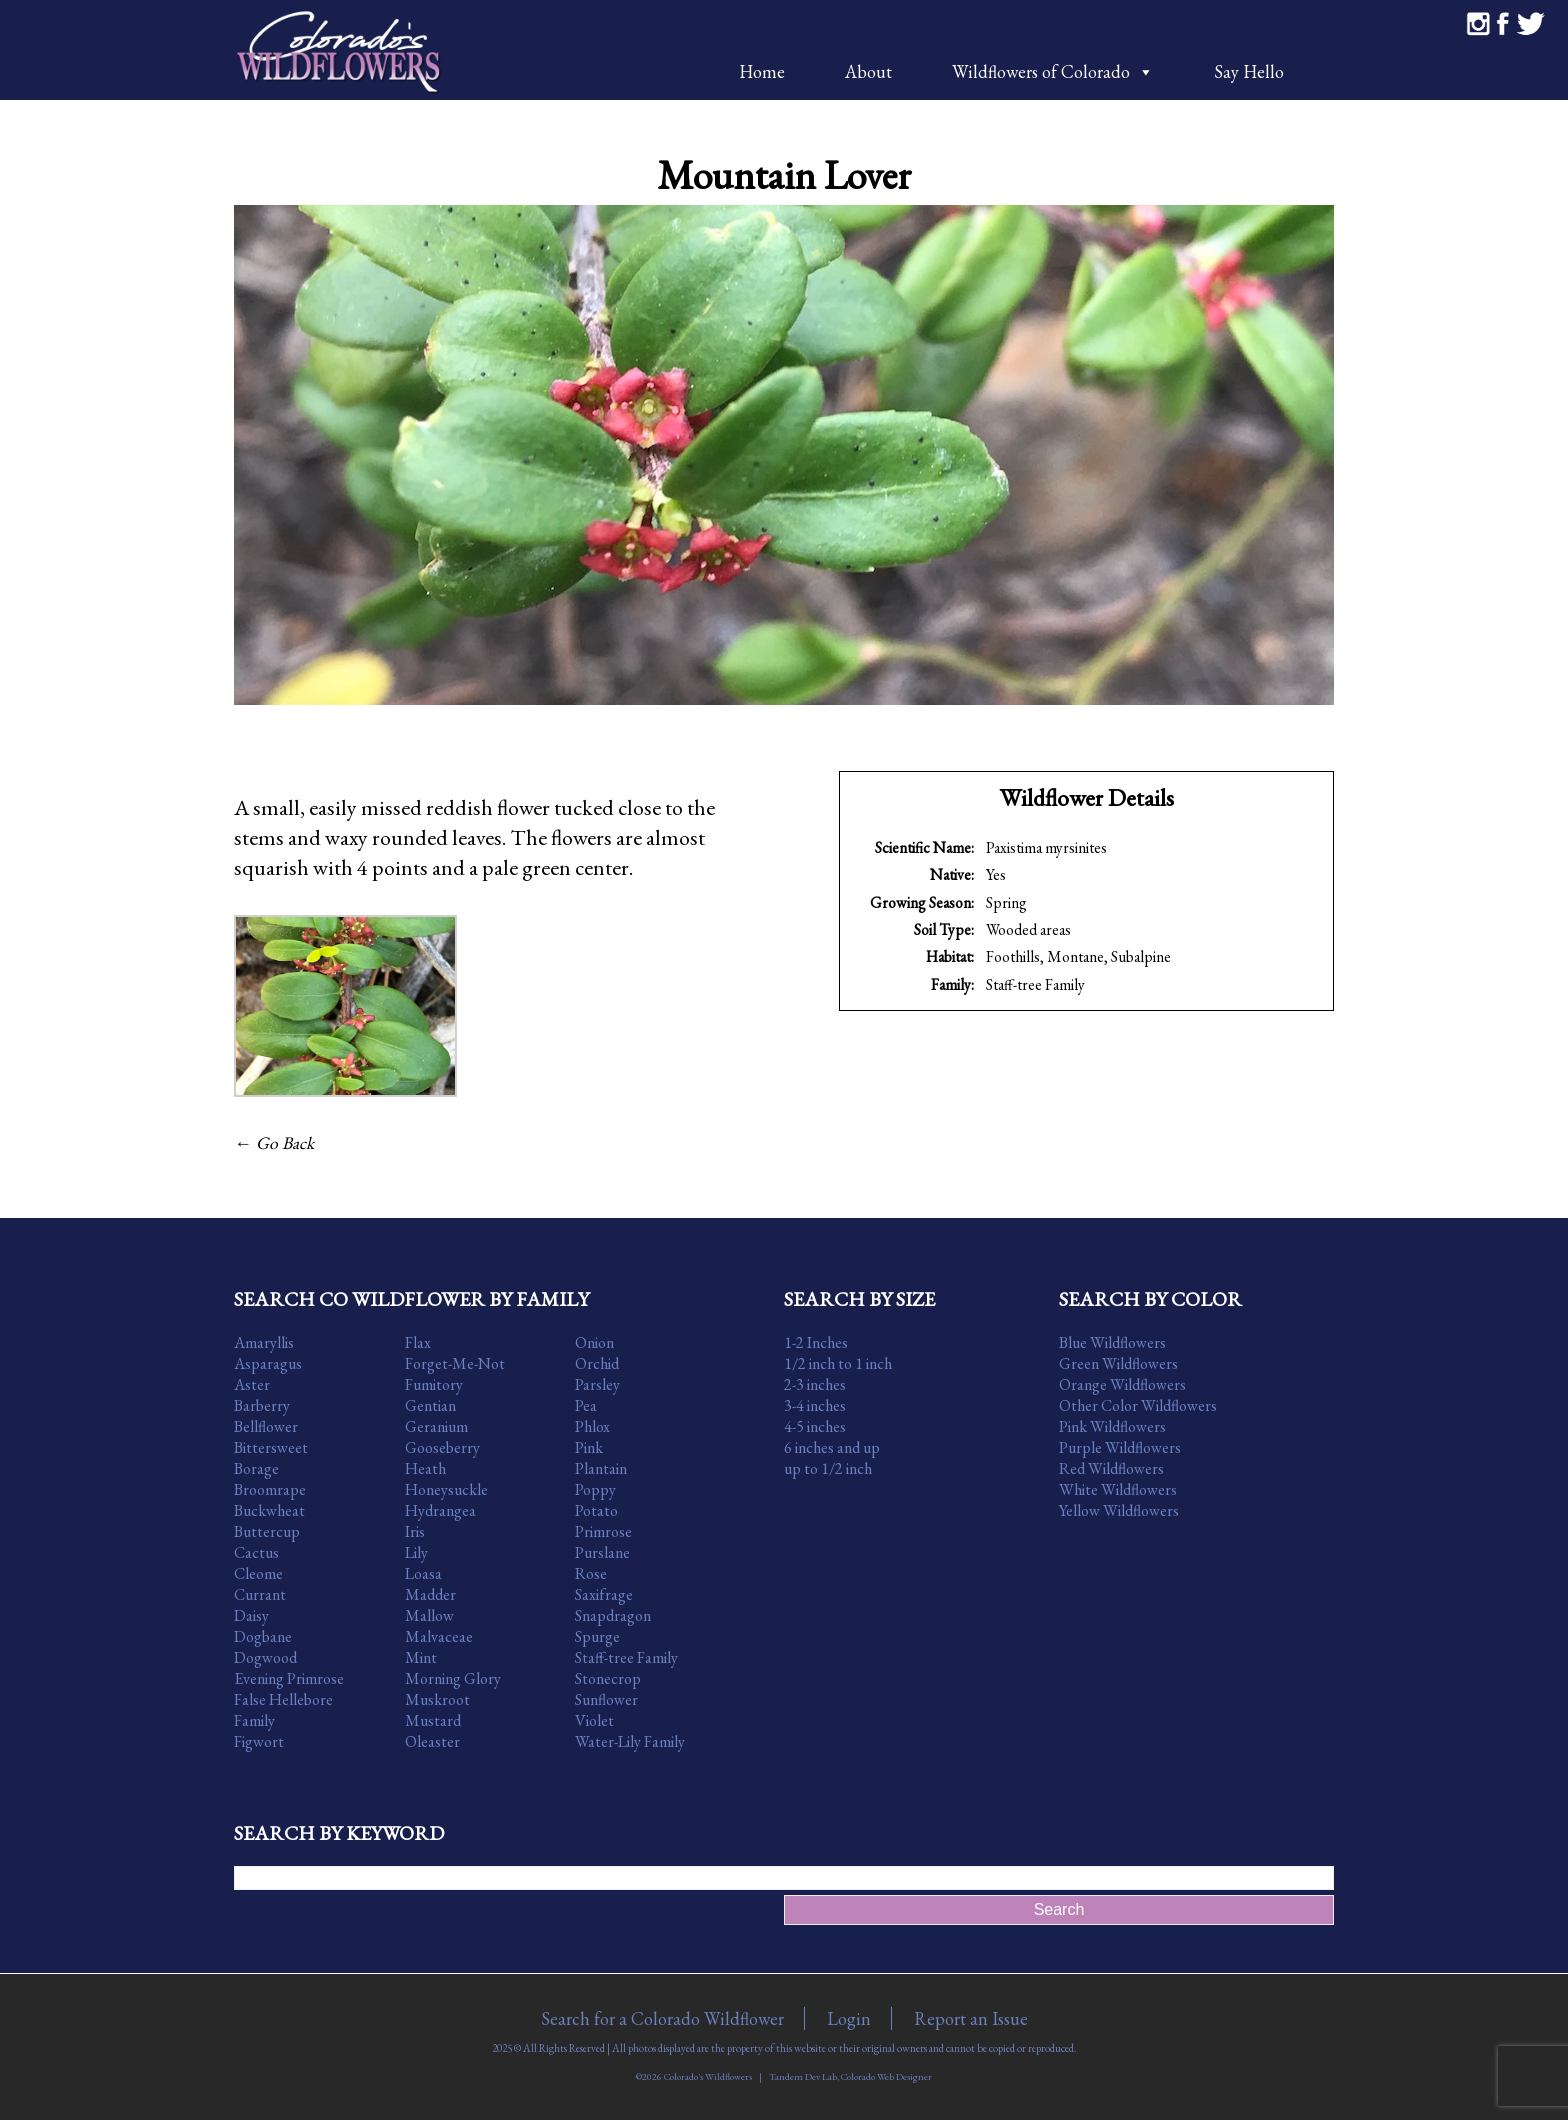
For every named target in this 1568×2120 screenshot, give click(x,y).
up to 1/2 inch (828, 1468)
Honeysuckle (446, 1489)
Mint (421, 1657)
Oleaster (432, 1741)
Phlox (592, 1426)
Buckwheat (269, 1510)
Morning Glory (453, 1678)
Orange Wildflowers (1122, 1384)
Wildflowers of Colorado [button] (1053, 71)
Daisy (251, 1615)
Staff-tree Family (1035, 984)
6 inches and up (832, 1447)
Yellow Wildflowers (1119, 1510)
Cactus (256, 1552)
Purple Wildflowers (1120, 1447)
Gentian (430, 1405)
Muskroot (437, 1699)
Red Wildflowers (1111, 1468)
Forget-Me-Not (455, 1363)
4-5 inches (815, 1426)
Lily (416, 1552)
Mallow (429, 1615)
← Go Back (274, 1142)
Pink (589, 1447)
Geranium (436, 1426)
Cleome (258, 1573)
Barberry (262, 1405)
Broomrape (270, 1489)
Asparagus (268, 1363)
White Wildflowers (1118, 1489)
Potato (596, 1510)
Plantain (601, 1468)
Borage (256, 1468)
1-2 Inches (816, 1342)
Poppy (595, 1489)
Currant (260, 1594)
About (868, 71)
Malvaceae (439, 1636)
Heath (425, 1468)
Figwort (259, 1741)
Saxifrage (604, 1594)
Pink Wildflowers (1112, 1426)
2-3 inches (815, 1384)
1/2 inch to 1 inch (838, 1363)
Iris (415, 1531)
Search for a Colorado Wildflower (662, 2018)
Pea (586, 1405)
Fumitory (434, 1384)
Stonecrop (608, 1678)
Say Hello (1249, 71)
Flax (418, 1342)
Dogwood (265, 1657)
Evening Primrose (289, 1678)
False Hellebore (283, 1699)
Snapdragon (613, 1615)
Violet (594, 1720)
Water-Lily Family (630, 1741)
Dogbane (263, 1636)
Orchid (597, 1363)
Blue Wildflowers (1112, 1342)
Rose (591, 1573)
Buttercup (267, 1531)
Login (849, 2018)
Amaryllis (264, 1342)
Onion (594, 1342)
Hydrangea (440, 1510)
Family (254, 1720)
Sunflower (606, 1699)
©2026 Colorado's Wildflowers (694, 2076)
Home (762, 71)
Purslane (602, 1552)
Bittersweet (271, 1447)
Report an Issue (971, 2018)
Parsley (597, 1384)
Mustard (433, 1720)
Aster (252, 1384)
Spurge (597, 1636)
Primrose (603, 1531)
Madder (430, 1594)
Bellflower (266, 1426)
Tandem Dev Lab (803, 2076)
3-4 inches (815, 1405)
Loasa (423, 1573)
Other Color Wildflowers (1138, 1405)
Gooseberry (442, 1447)
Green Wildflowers (1118, 1363)
